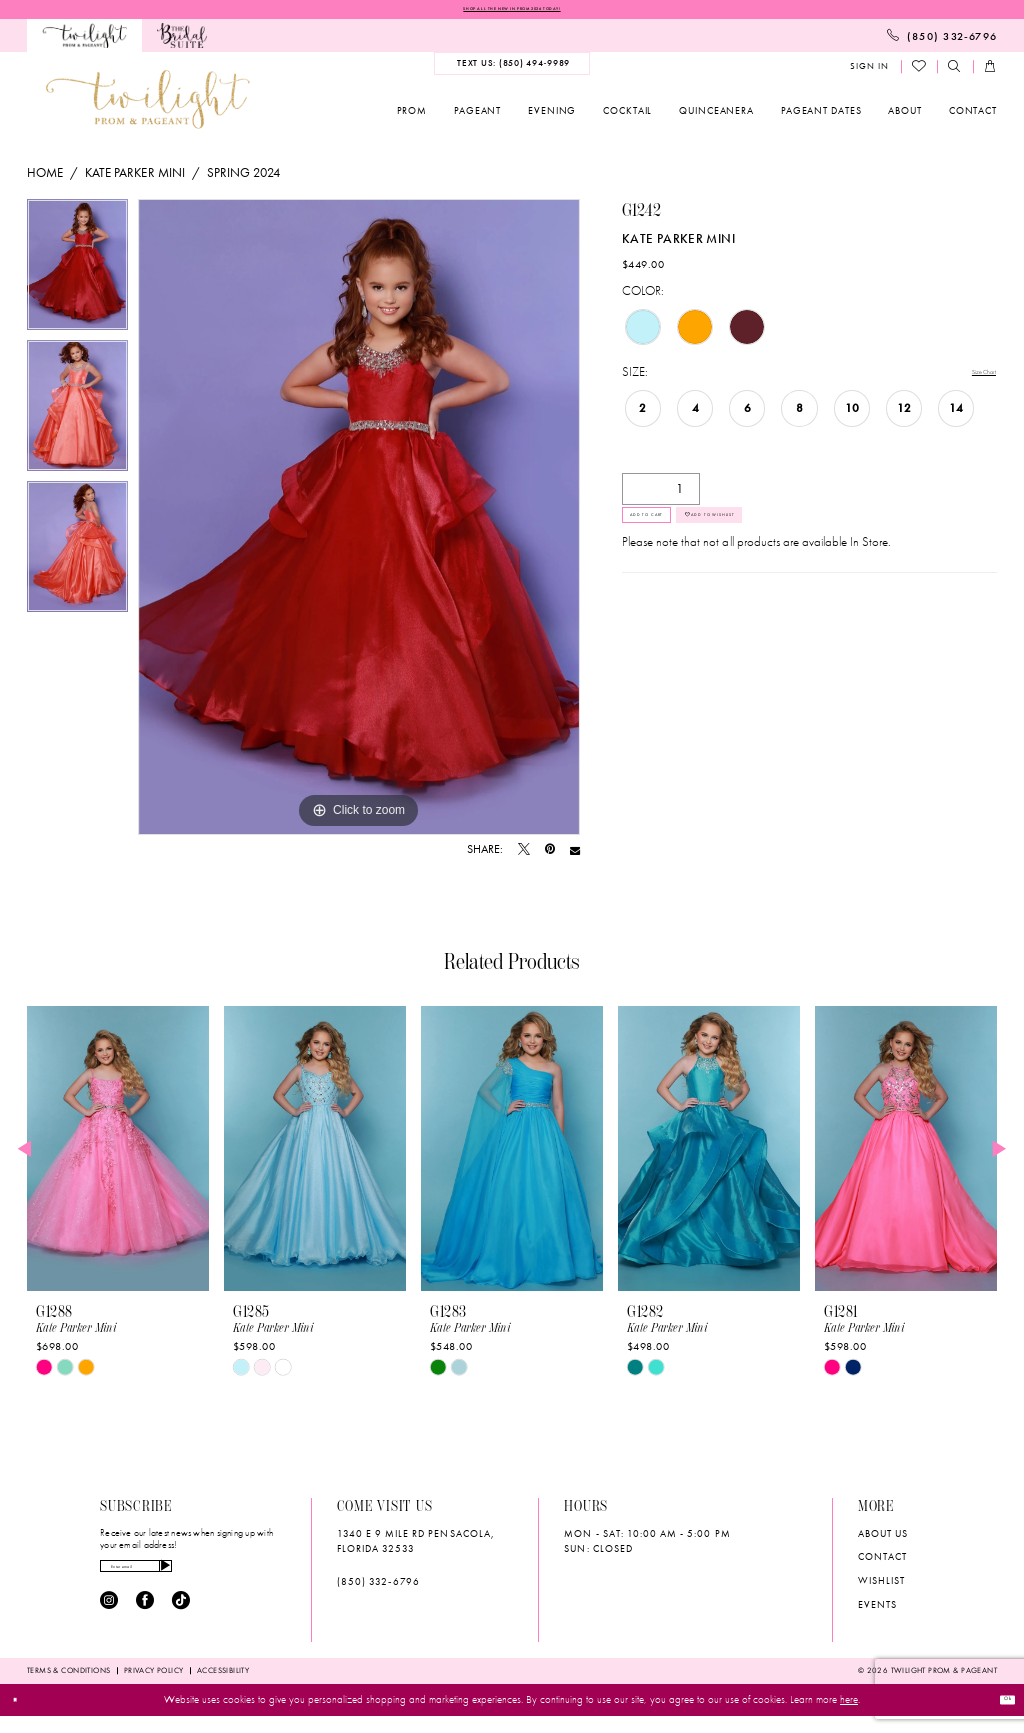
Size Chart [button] (970, 379)
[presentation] (118, 1155)
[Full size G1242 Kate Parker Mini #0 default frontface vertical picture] (359, 524)
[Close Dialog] (23, 1717)
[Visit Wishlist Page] (919, 73)
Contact (882, 1563)
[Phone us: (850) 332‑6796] (942, 42)
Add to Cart (678, 539)
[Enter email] (184, 1580)
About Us (883, 1539)
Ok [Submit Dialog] (998, 1717)
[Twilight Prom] (84, 42)
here (849, 1717)
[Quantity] (661, 497)
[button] (869, 73)
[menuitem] (84, 42)
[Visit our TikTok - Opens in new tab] (181, 1622)
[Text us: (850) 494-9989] (512, 70)
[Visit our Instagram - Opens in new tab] (109, 1622)
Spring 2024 (243, 179)
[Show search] (955, 73)
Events (877, 1611)
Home (45, 179)
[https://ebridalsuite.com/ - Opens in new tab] (182, 42)
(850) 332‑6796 (378, 1588)
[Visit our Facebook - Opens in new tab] (145, 1622)
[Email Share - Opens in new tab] (575, 857)
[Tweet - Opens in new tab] (524, 857)
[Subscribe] (254, 1580)
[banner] (148, 105)
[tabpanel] (77, 276)
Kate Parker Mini (134, 179)
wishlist (881, 1587)
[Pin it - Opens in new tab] (550, 857)
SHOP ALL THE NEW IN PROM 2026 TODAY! (512, 12)
